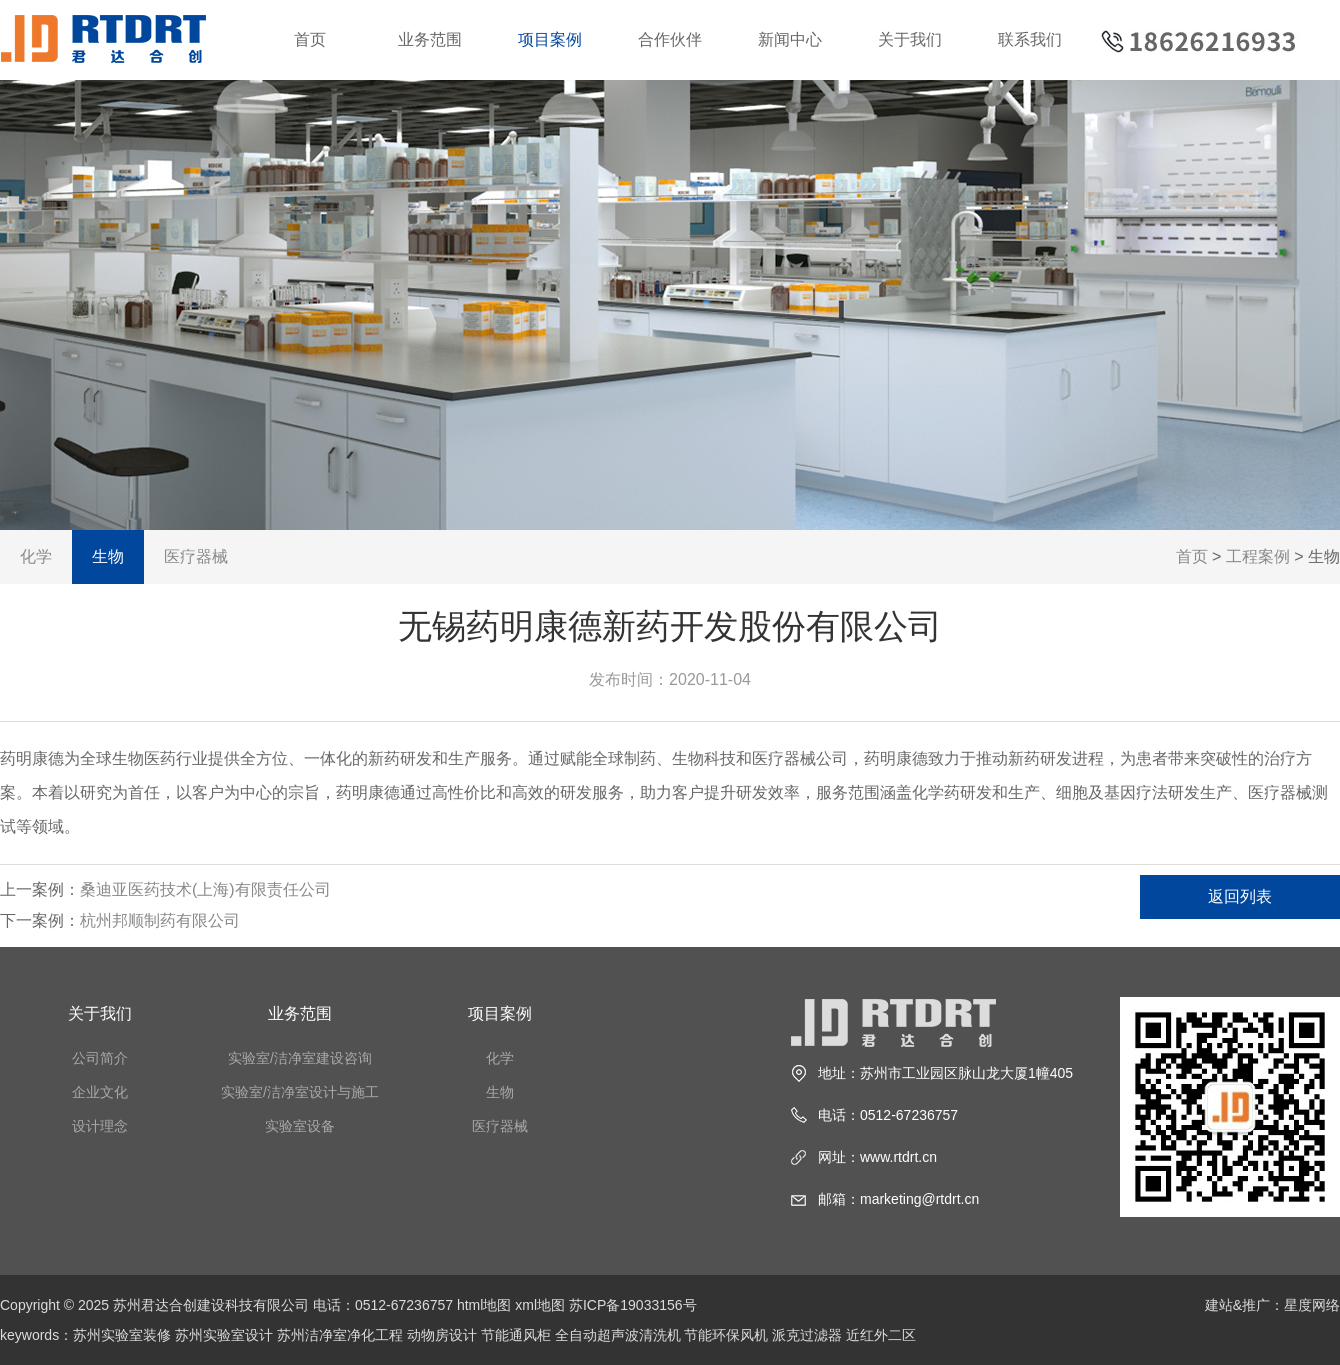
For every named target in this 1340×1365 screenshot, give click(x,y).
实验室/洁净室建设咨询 (300, 1058)
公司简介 (100, 1058)
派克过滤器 (807, 1335)
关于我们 (910, 39)
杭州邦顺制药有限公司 (160, 920)
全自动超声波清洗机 (618, 1335)
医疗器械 (196, 556)
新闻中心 (790, 39)
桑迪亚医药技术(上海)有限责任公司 (205, 889)
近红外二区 (881, 1335)
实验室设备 (300, 1126)
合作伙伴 (670, 39)
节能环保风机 (726, 1335)
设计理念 (100, 1126)
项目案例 (550, 39)
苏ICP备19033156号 (633, 1305)
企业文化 (100, 1092)
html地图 (484, 1305)
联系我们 (1030, 39)
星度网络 (1312, 1305)
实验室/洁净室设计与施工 (300, 1092)
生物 (108, 556)
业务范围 (430, 39)
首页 (310, 39)
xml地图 (540, 1305)
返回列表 (1240, 896)
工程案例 (1258, 556)
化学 (36, 556)
